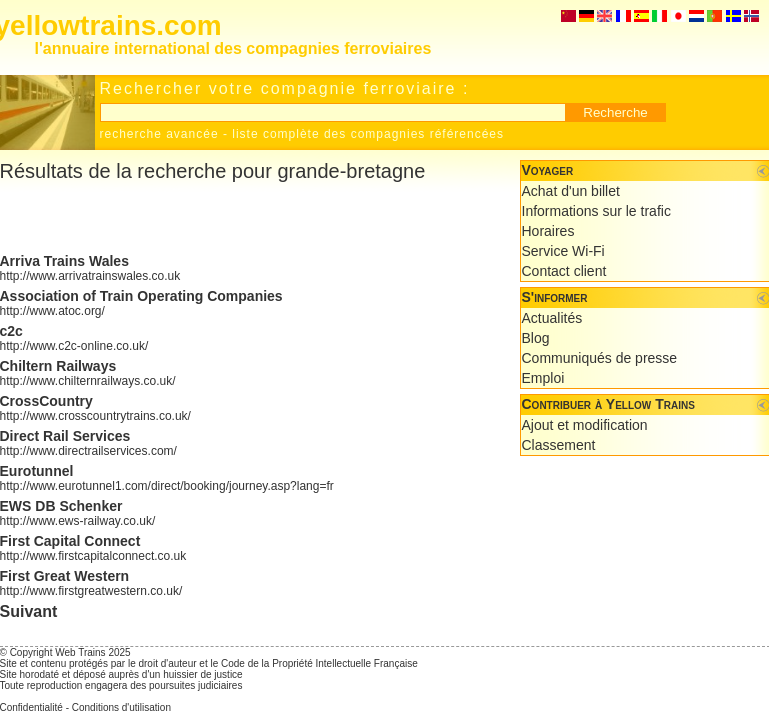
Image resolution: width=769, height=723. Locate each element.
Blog (536, 338)
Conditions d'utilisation (121, 707)
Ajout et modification (585, 425)
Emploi (543, 378)
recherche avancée (159, 134)
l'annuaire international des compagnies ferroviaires (233, 48)
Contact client (564, 271)
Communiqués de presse (600, 358)
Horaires (548, 231)
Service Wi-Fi (563, 251)
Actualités (552, 318)
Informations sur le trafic (596, 211)
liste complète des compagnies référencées (368, 134)
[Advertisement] (389, 633)
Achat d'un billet (571, 191)
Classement (559, 445)
